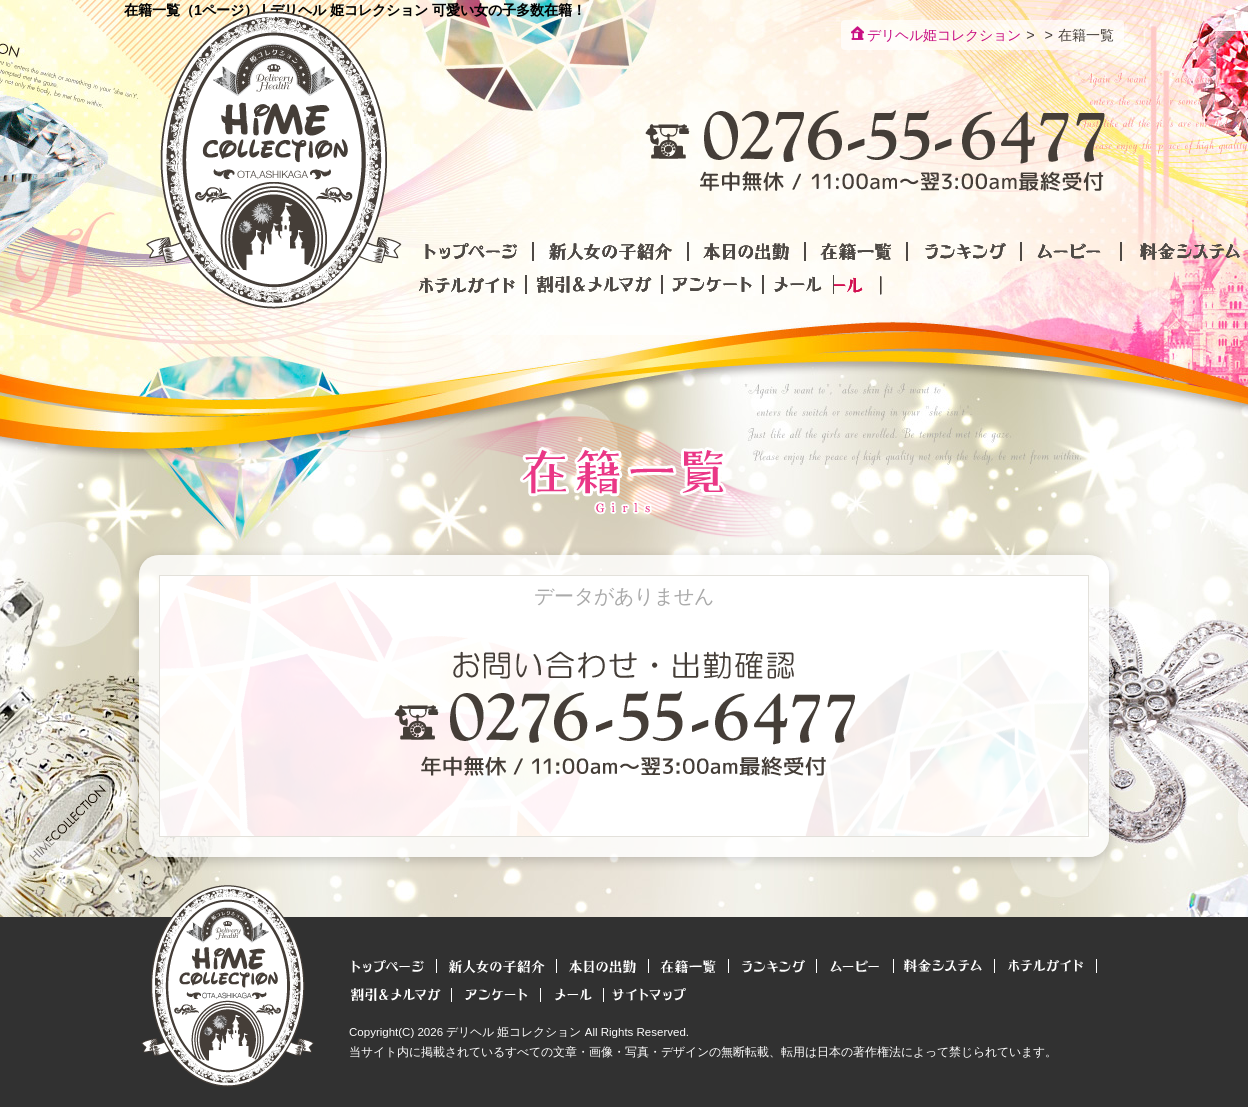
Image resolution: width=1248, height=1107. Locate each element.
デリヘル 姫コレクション (513, 1032)
